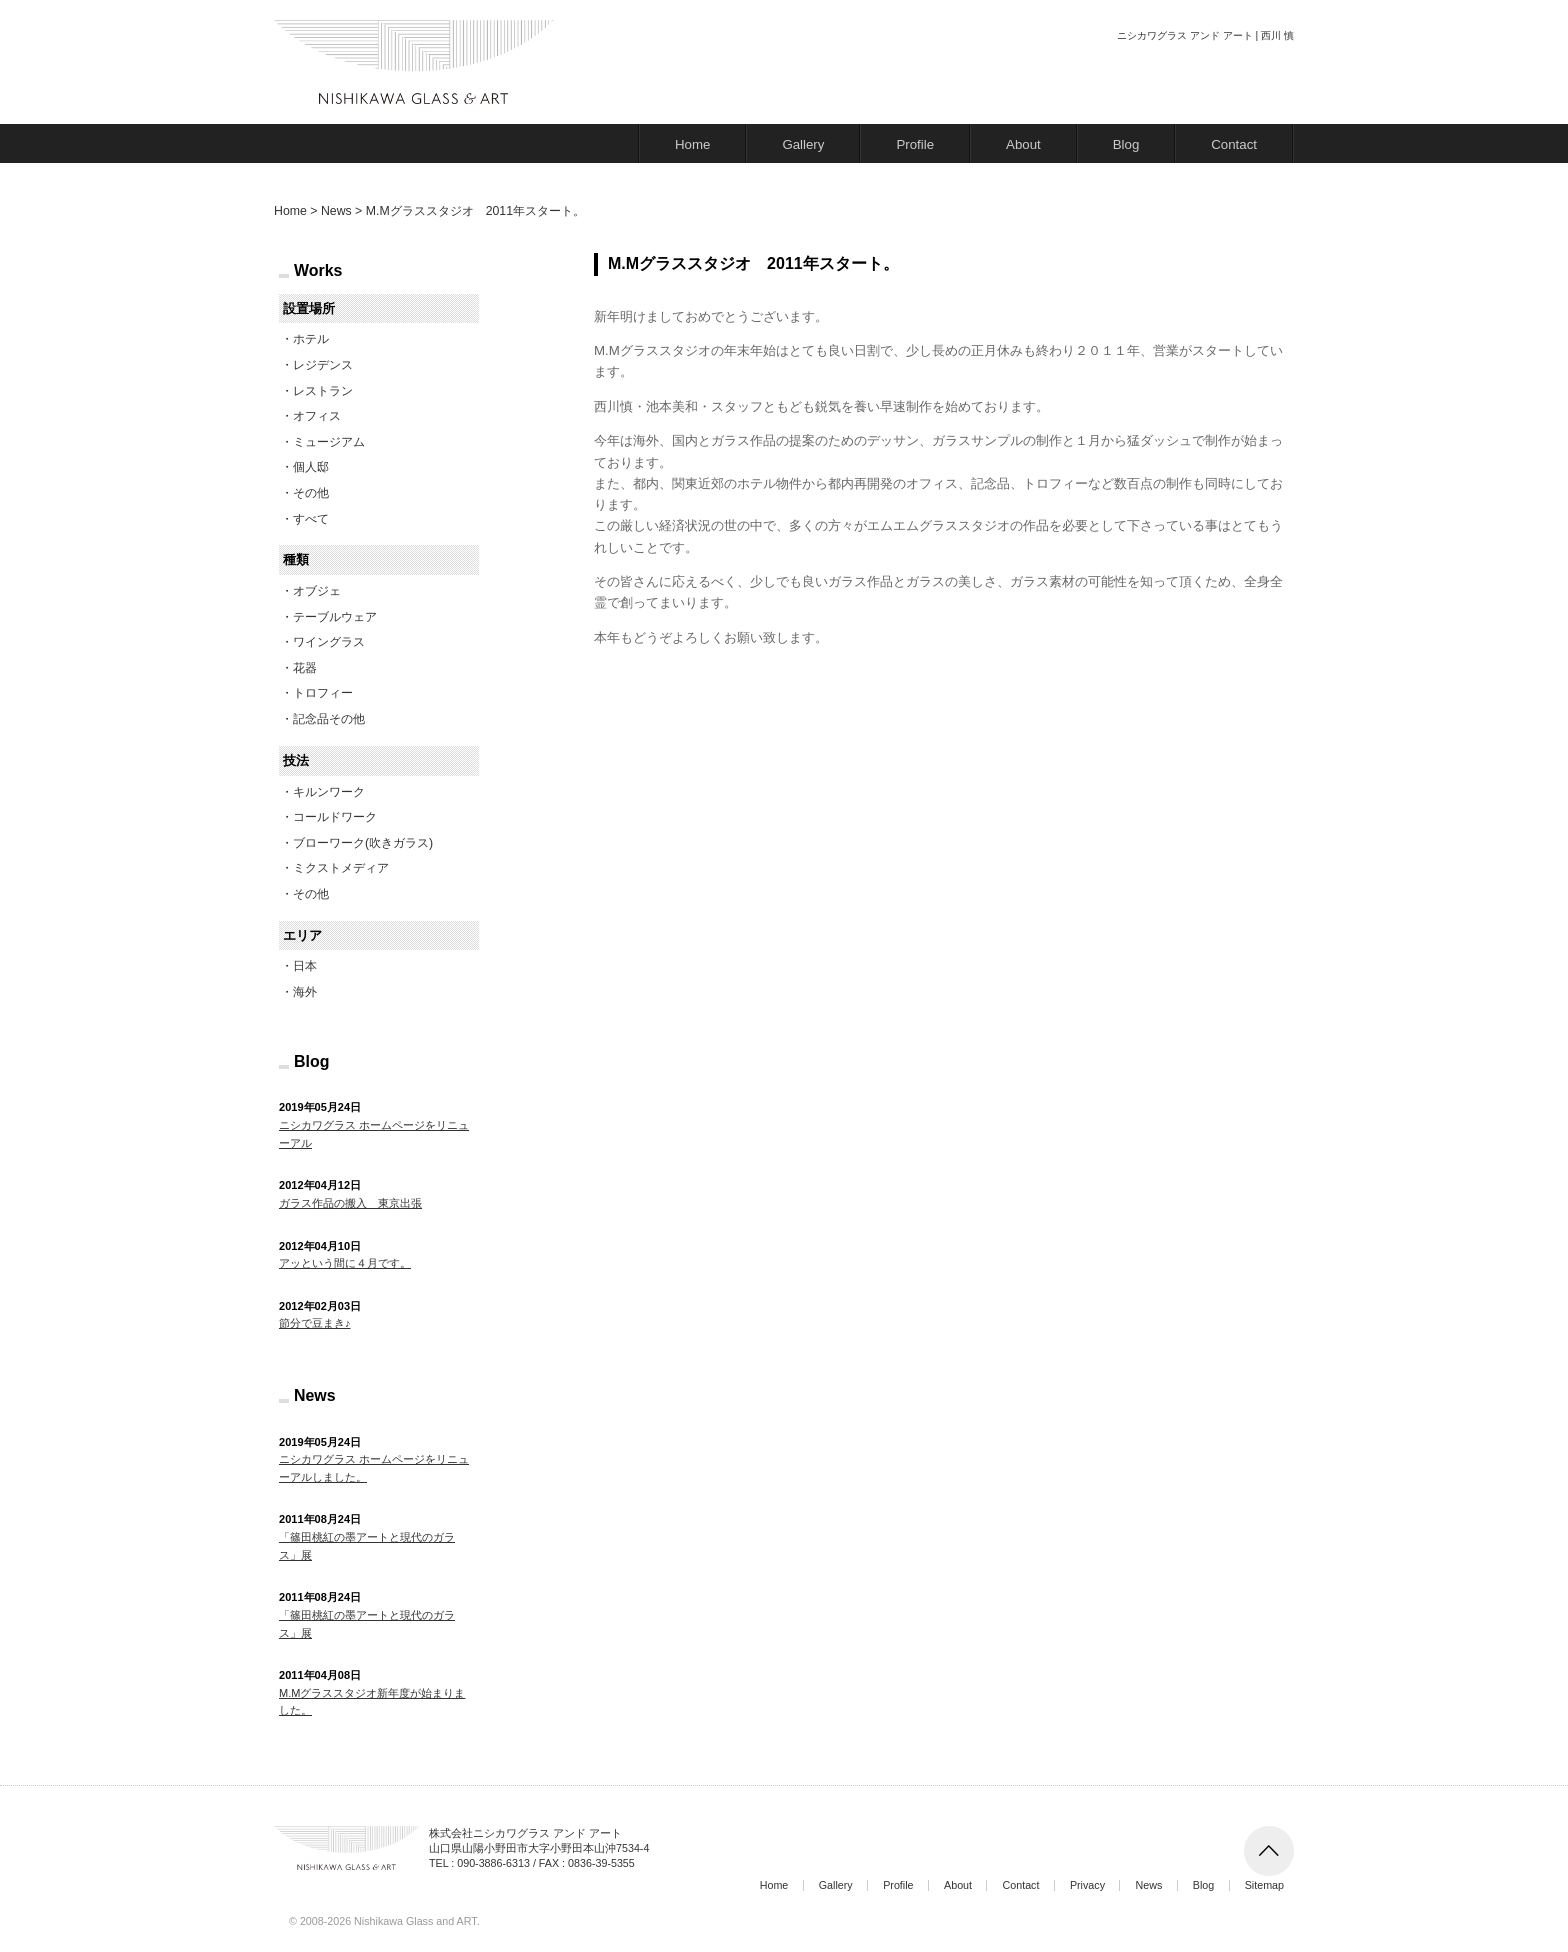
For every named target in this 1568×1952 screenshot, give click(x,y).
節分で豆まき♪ (315, 1323)
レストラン (323, 391)
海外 (305, 992)
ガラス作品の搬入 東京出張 (350, 1203)
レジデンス (323, 365)
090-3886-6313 (493, 1863)
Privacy (1087, 1885)
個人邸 (311, 467)
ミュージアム (329, 442)
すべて (311, 519)
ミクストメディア (341, 868)
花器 (305, 668)
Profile (915, 144)
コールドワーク (335, 817)
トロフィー (323, 693)
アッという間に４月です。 (345, 1263)
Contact (1234, 144)
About (1023, 144)
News (1148, 1885)
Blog (1126, 144)
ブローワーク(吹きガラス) (363, 843)
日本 (305, 966)
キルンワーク (329, 792)
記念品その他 (329, 719)
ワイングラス (329, 642)
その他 (311, 493)
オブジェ (317, 591)
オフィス (317, 416)
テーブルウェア (335, 617)
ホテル (311, 339)
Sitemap (1264, 1885)
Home (692, 144)
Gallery (803, 144)
